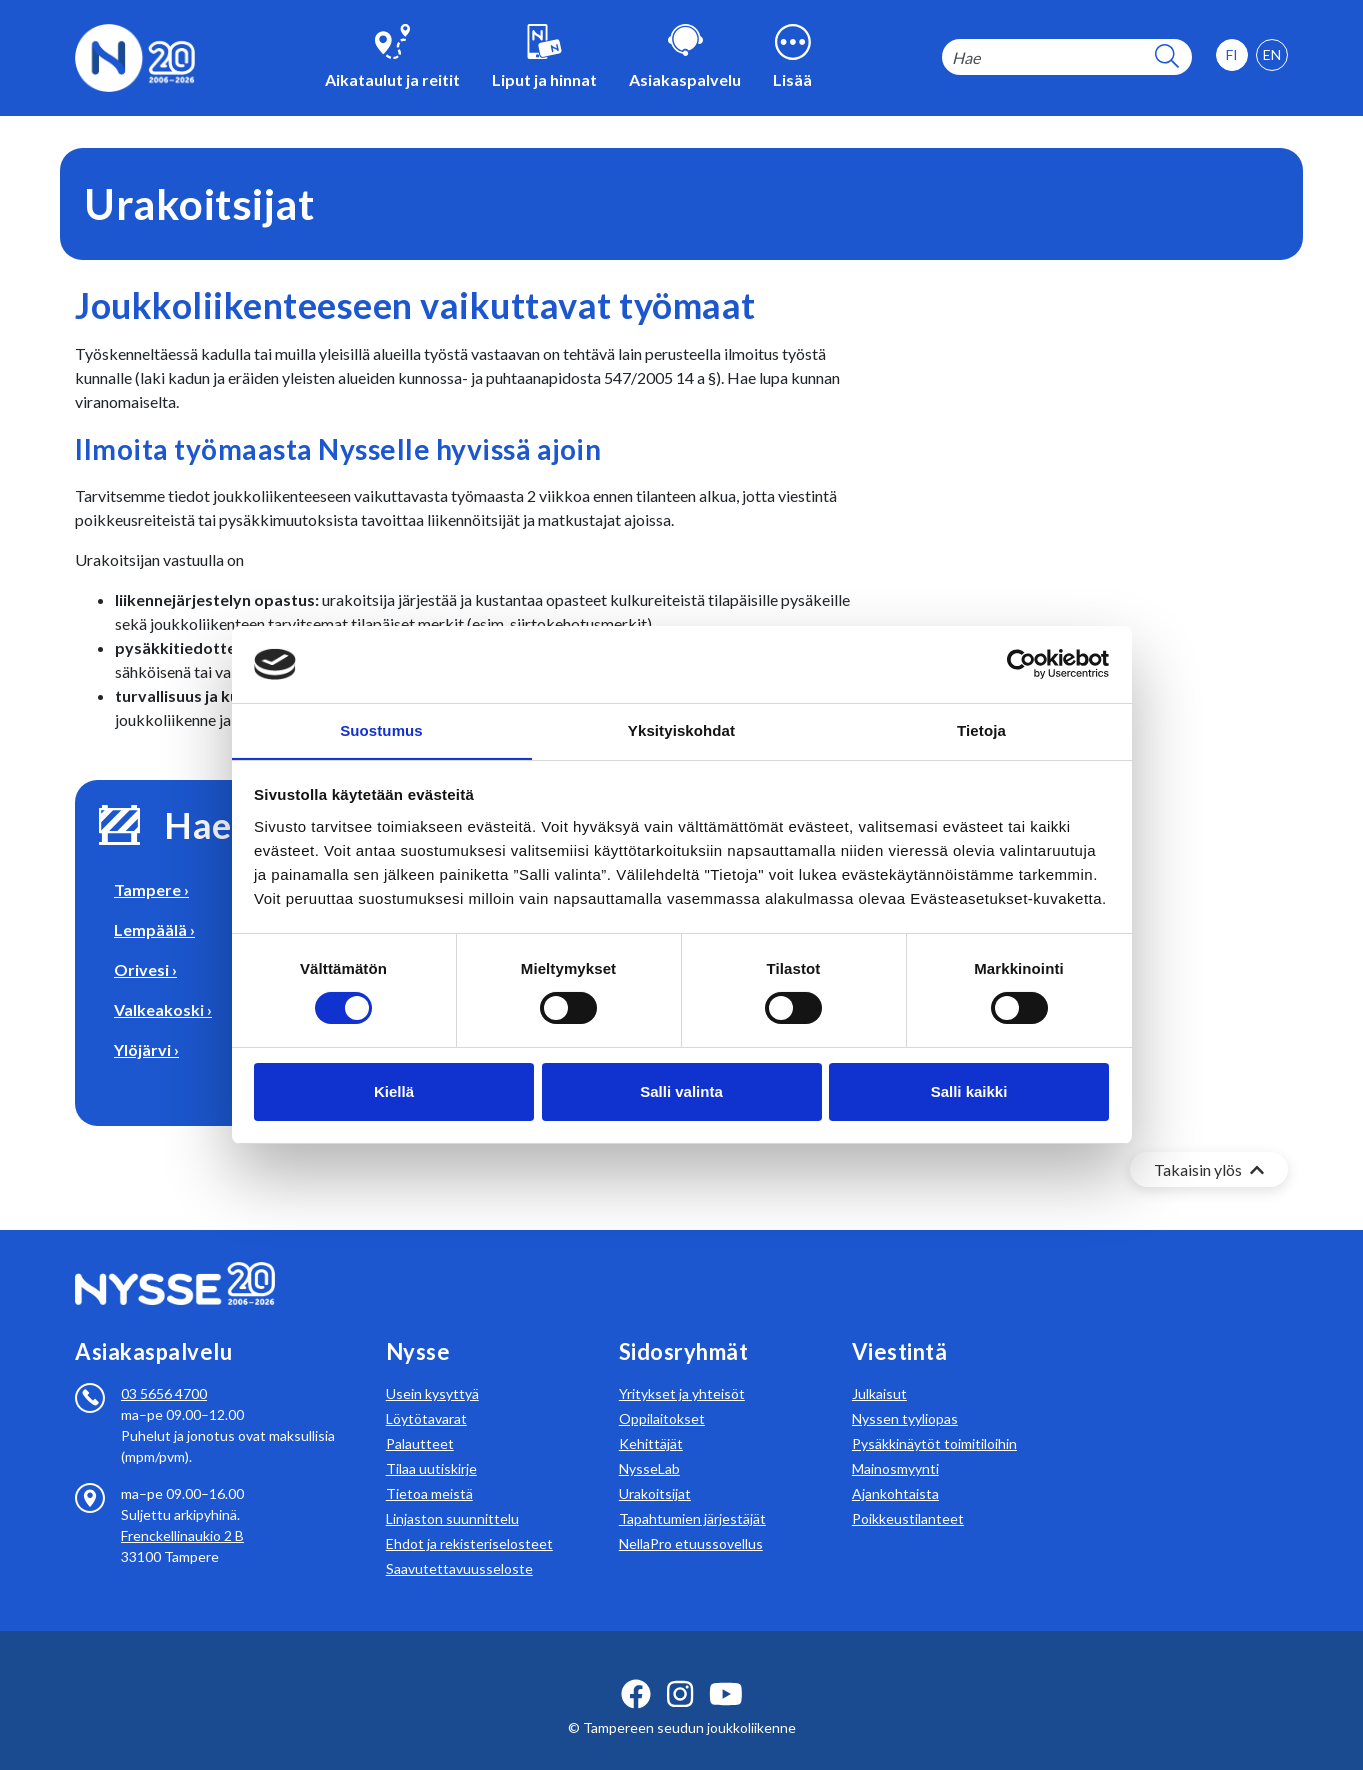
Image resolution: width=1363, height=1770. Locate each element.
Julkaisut (879, 1369)
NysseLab (649, 1444)
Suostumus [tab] (381, 729)
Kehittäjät (651, 1419)
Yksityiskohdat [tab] (681, 729)
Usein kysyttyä (432, 1369)
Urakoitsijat (655, 1469)
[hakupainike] (1167, 57)
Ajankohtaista (895, 1469)
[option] (1272, 55)
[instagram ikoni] (680, 1670)
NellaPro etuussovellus (691, 1519)
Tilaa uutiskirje (431, 1444)
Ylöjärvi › (146, 1049)
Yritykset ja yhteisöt (682, 1369)
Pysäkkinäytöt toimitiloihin (934, 1419)
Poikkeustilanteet (908, 1494)
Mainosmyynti (895, 1444)
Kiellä (394, 1091)
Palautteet (420, 1419)
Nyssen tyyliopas (905, 1394)
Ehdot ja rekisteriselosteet (469, 1519)
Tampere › (151, 889)
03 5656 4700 (164, 1369)
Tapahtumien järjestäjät (692, 1494)
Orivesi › (145, 969)
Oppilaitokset (662, 1394)
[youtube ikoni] (726, 1670)
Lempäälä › (154, 929)
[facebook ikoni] (636, 1670)
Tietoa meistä (429, 1469)
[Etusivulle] (135, 55)
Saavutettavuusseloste (459, 1544)
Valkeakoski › (163, 1009)
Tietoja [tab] (981, 729)
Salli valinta (681, 1091)
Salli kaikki (969, 1091)
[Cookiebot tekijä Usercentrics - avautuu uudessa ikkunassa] (1021, 664)
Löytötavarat (426, 1394)
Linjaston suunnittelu (452, 1494)
